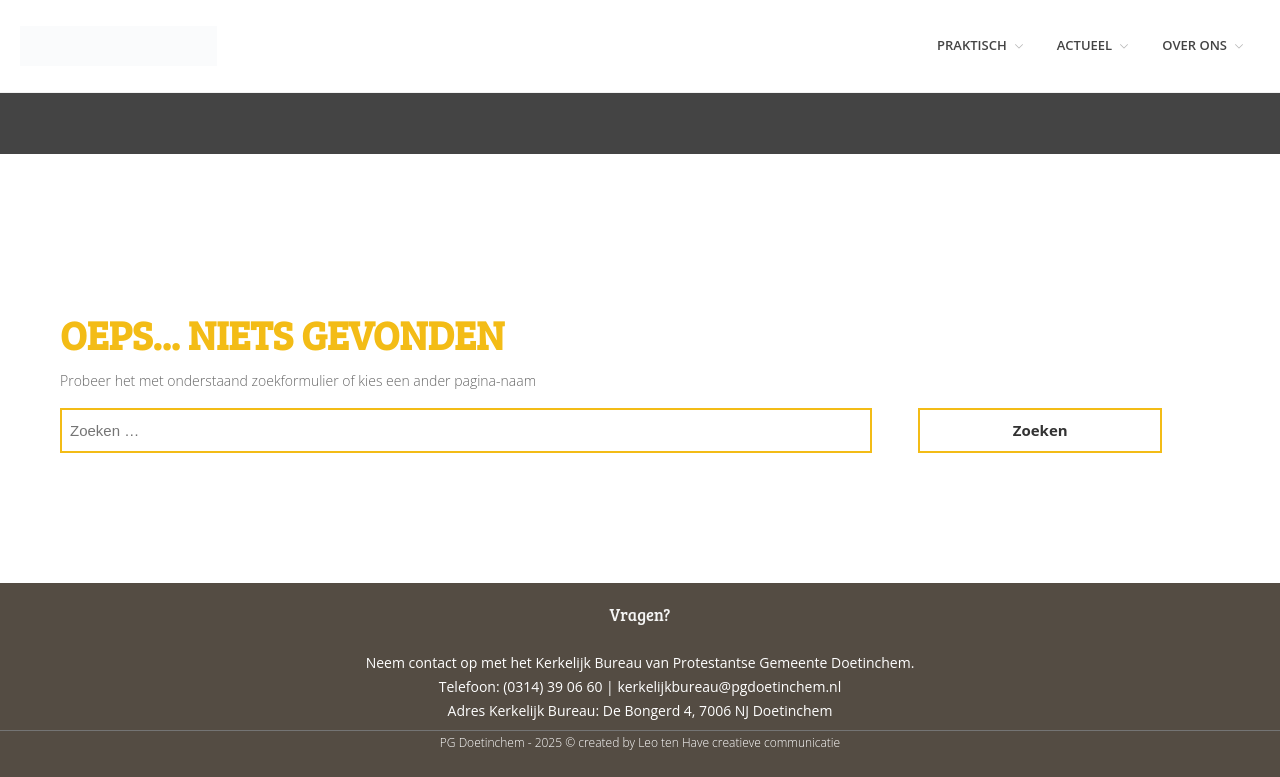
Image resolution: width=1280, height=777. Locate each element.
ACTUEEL (1084, 45)
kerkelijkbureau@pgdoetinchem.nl (729, 686)
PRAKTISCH (972, 45)
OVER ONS (1194, 45)
